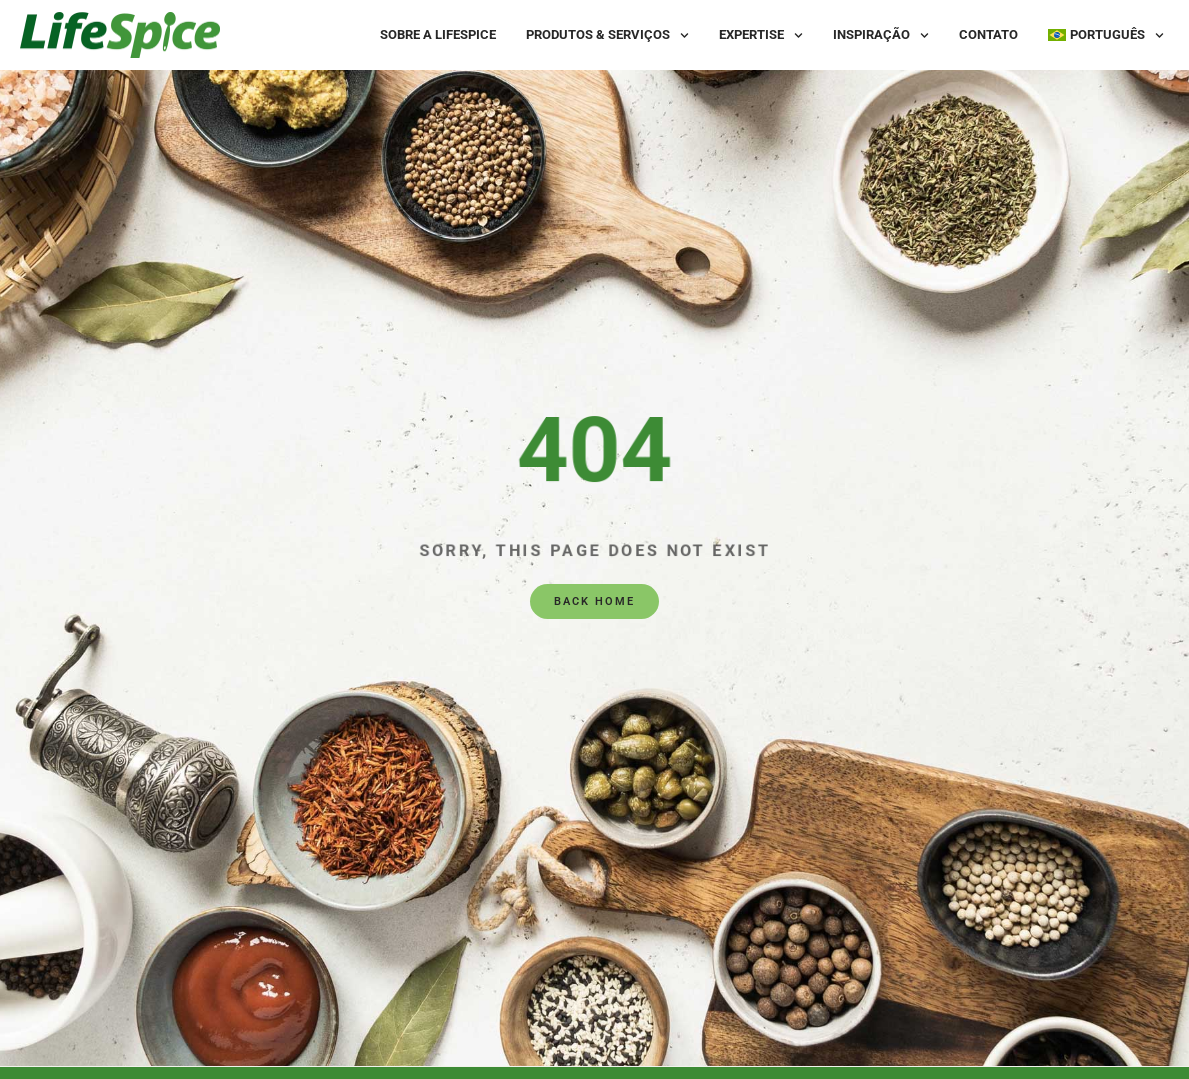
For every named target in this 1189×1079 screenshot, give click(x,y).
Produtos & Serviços (607, 35)
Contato (988, 34)
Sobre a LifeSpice (438, 34)
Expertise (761, 35)
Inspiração (881, 35)
